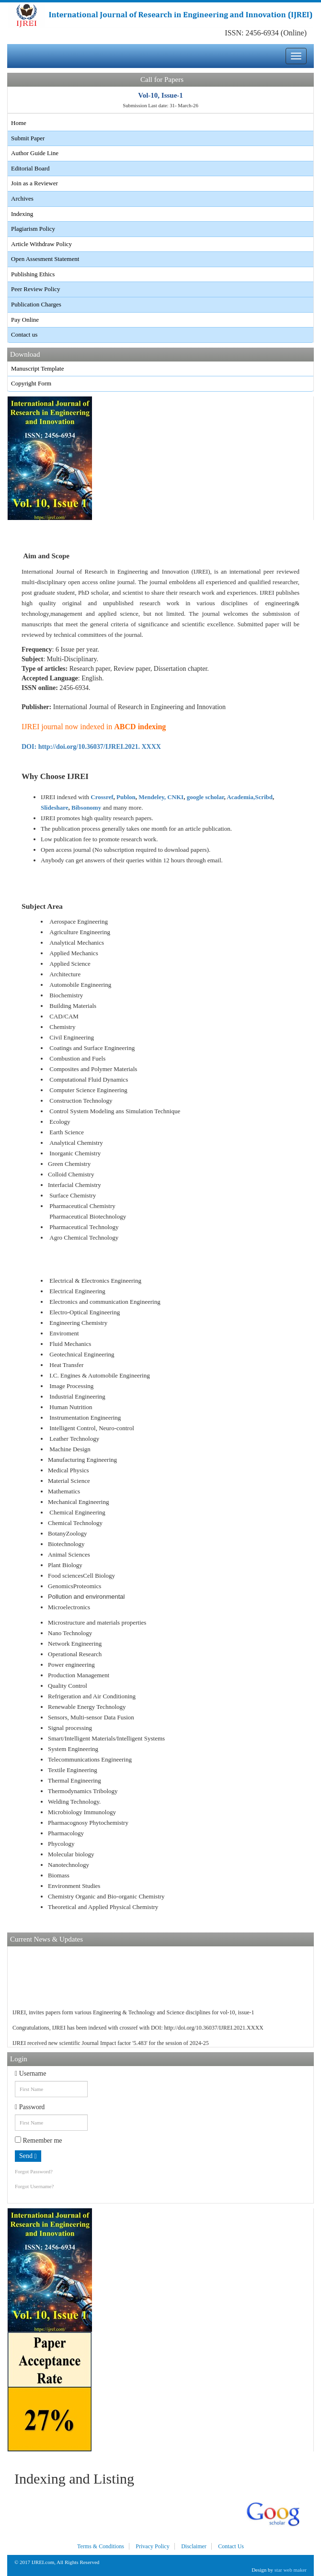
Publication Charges (36, 304)
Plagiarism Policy (33, 228)
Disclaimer (193, 2546)
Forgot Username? (34, 2186)
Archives (22, 198)
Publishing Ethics (33, 274)
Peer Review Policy (35, 289)
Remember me (38, 2140)
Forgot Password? (34, 2171)
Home (18, 122)
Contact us (24, 334)
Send (28, 2156)
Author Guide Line (34, 153)
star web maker (291, 2570)
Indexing (22, 213)
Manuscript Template (37, 368)
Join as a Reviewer (34, 183)
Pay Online (25, 319)
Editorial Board (30, 168)
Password (30, 2107)
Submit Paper (28, 138)
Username (30, 2073)
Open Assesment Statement (45, 258)
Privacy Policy (152, 2546)
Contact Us (231, 2546)
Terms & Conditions (100, 2546)
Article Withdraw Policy (41, 244)
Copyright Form (31, 383)
